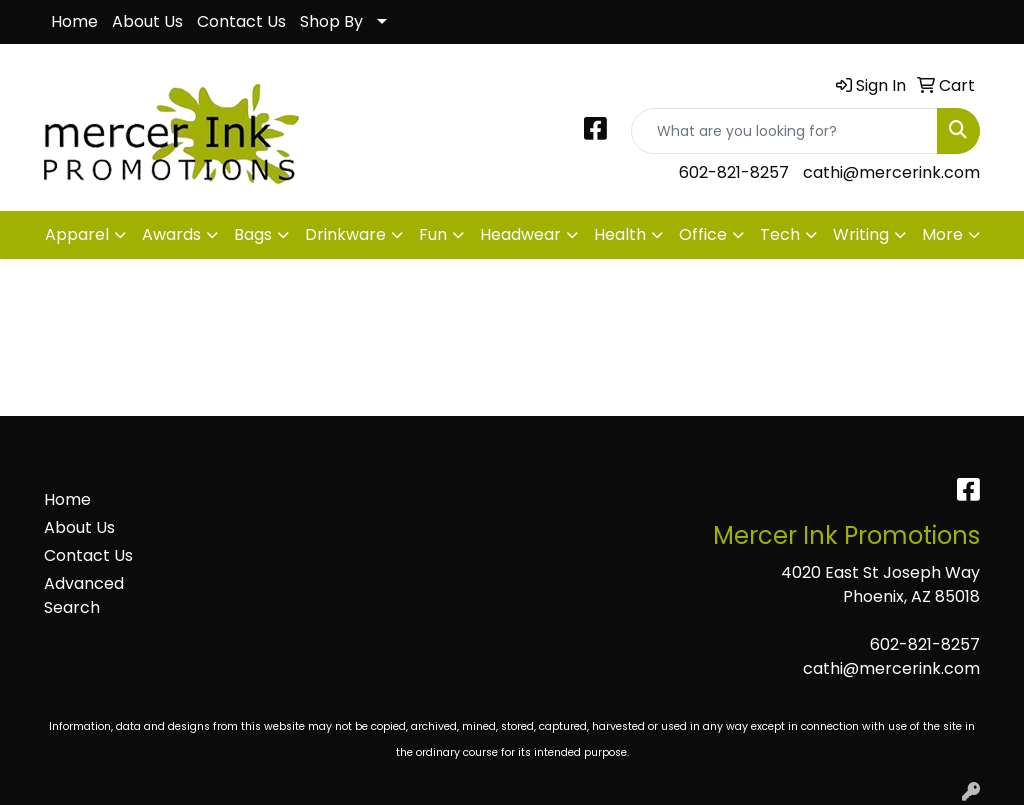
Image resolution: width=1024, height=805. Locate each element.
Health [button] (620, 234)
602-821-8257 (734, 172)
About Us (147, 21)
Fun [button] (433, 234)
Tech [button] (780, 234)
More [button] (942, 234)
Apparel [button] (77, 234)
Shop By (331, 21)
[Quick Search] (784, 131)
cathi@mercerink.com (891, 172)
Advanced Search (84, 595)
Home (74, 21)
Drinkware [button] (345, 234)
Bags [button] (253, 234)
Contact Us (241, 21)
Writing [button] (861, 234)
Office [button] (703, 234)
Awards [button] (171, 234)
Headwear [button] (520, 234)
